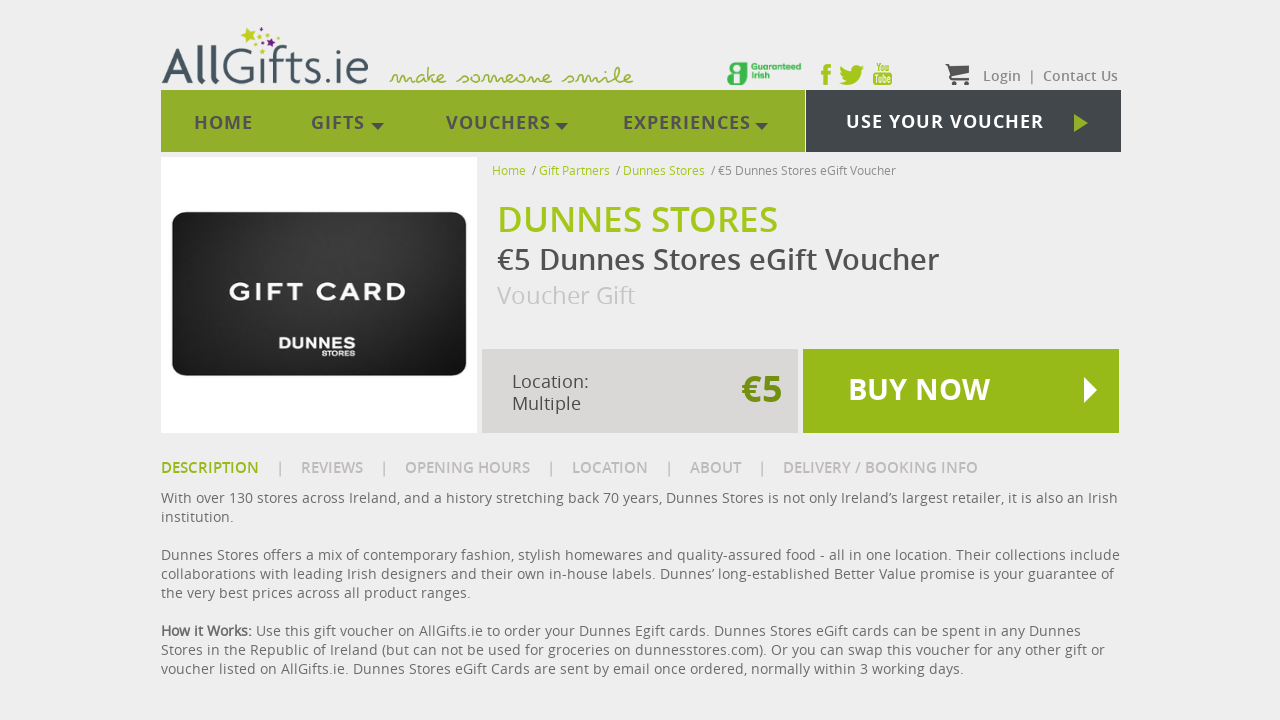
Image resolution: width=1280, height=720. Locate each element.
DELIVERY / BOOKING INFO (880, 467)
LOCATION (610, 467)
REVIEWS (332, 467)
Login (1002, 75)
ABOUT (715, 467)
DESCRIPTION (210, 467)
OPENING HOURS (467, 467)
